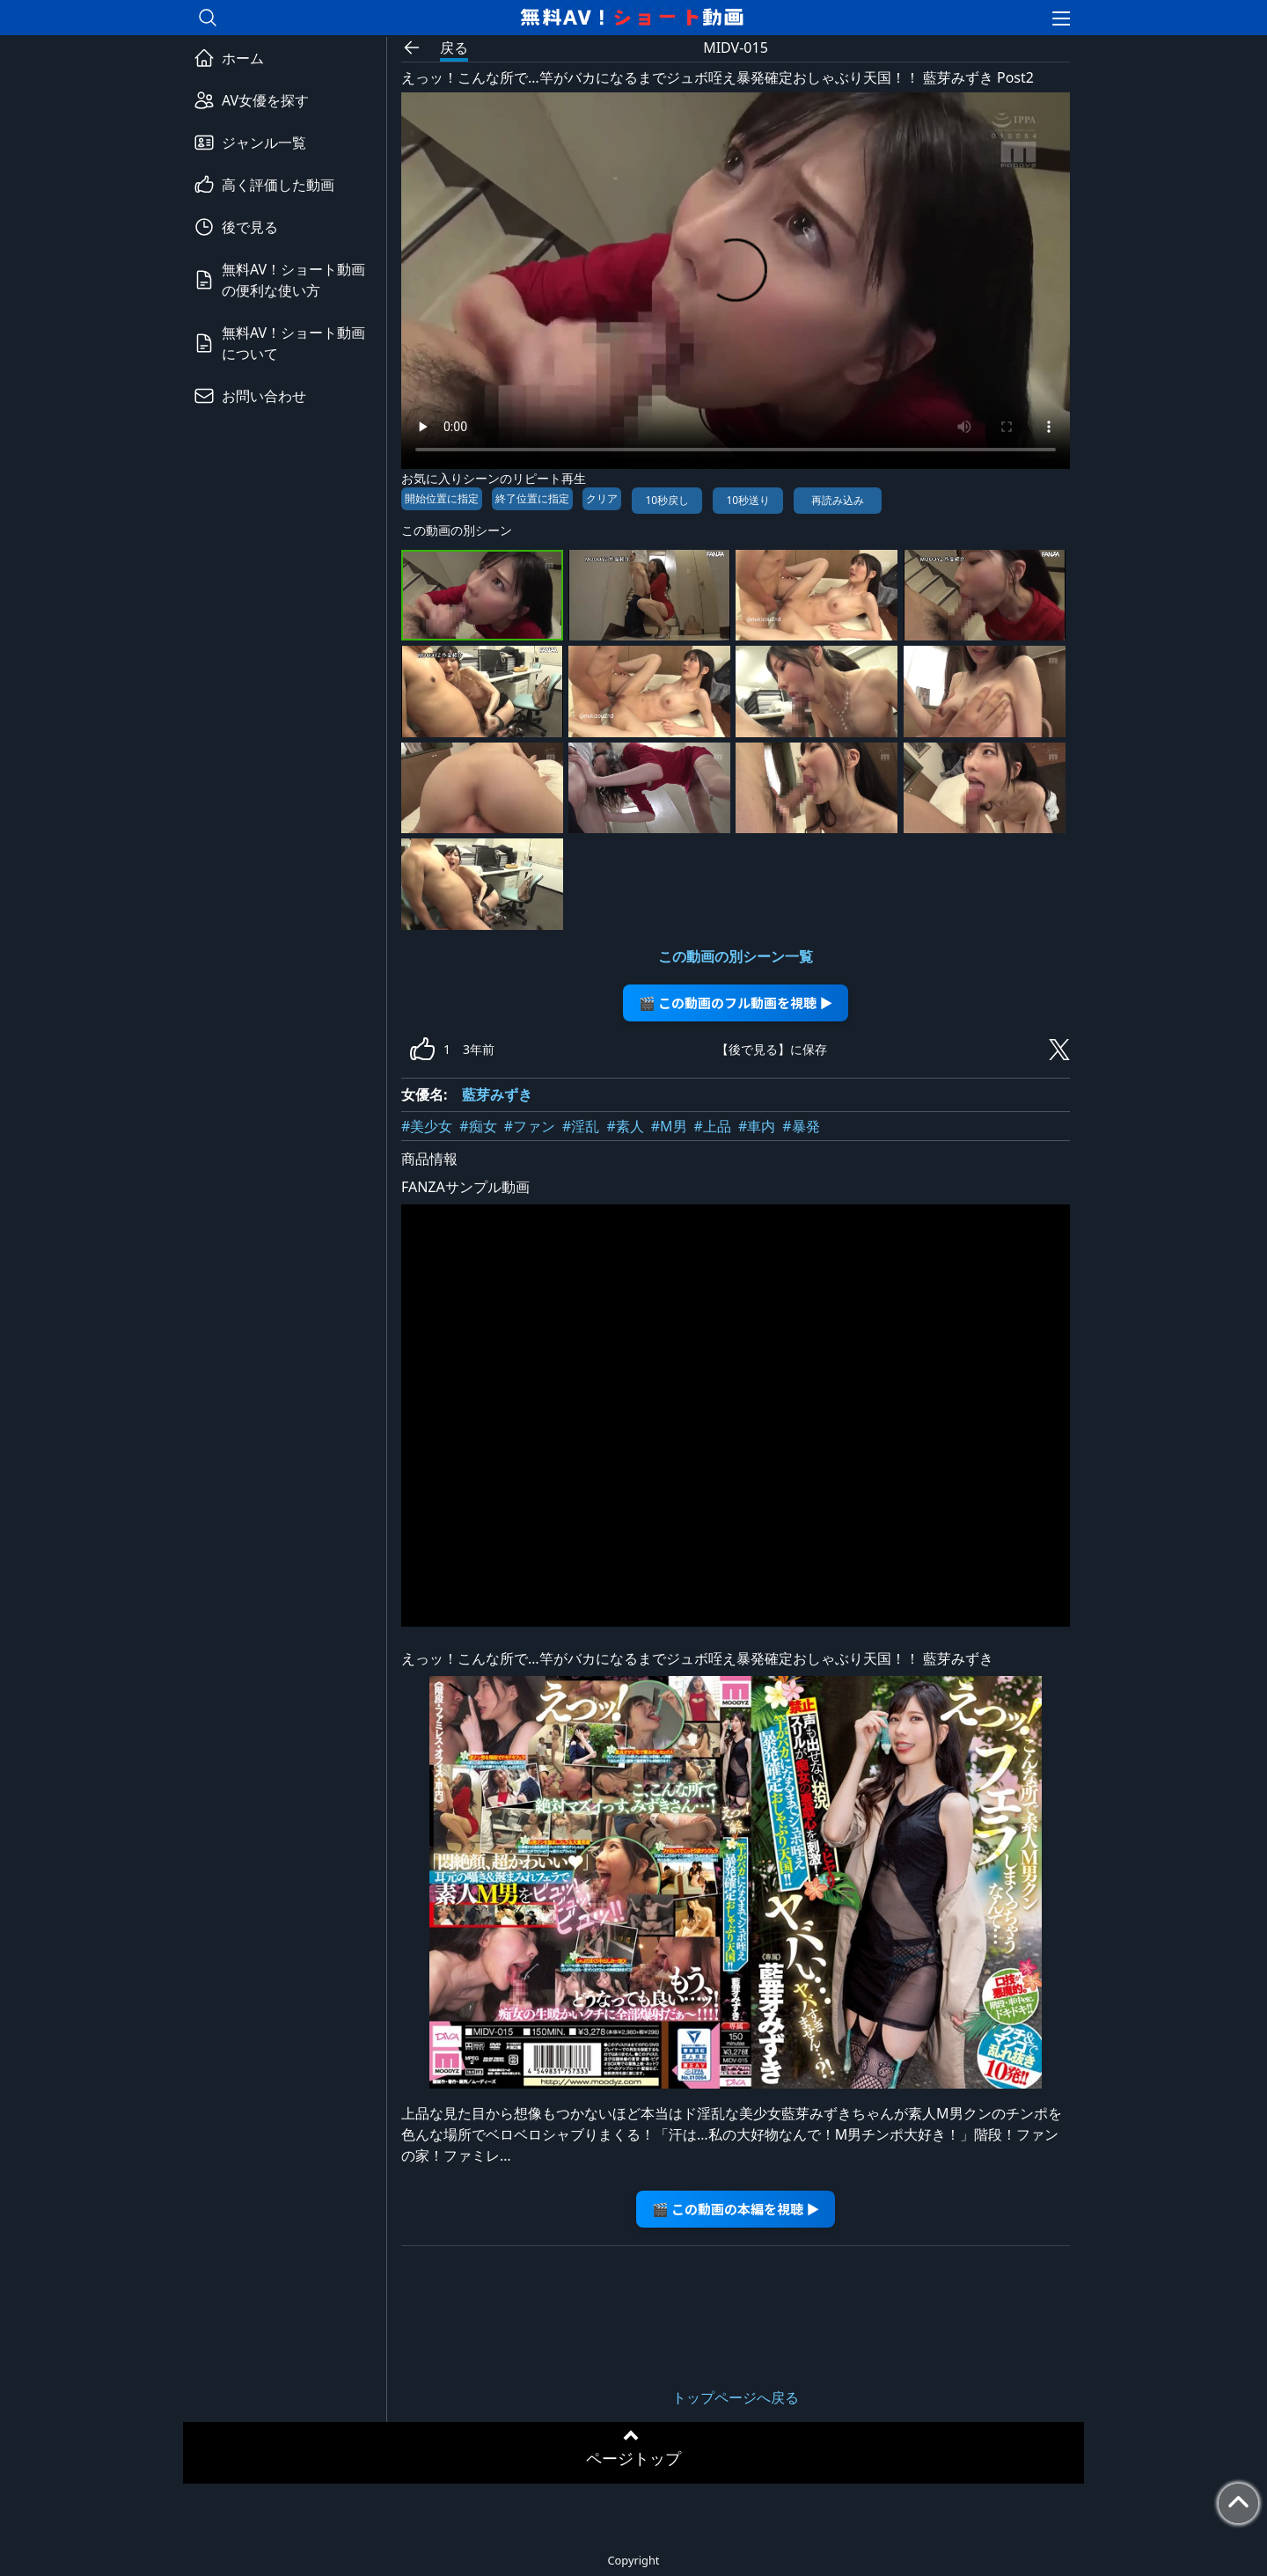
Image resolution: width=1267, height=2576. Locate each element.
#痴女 (477, 1126)
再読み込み (837, 500)
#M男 (669, 1126)
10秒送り (748, 500)
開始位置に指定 (442, 498)
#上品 (712, 1126)
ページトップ (633, 2458)
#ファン (529, 1126)
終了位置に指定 (532, 498)
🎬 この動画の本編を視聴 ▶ (736, 2208)
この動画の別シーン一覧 (735, 956)
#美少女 (426, 1126)
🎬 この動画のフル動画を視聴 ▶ (736, 1002)
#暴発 (800, 1126)
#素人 (624, 1126)
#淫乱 (580, 1126)
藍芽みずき (497, 1094)
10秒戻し (667, 500)
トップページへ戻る (735, 2397)
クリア (602, 498)
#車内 (756, 1126)
